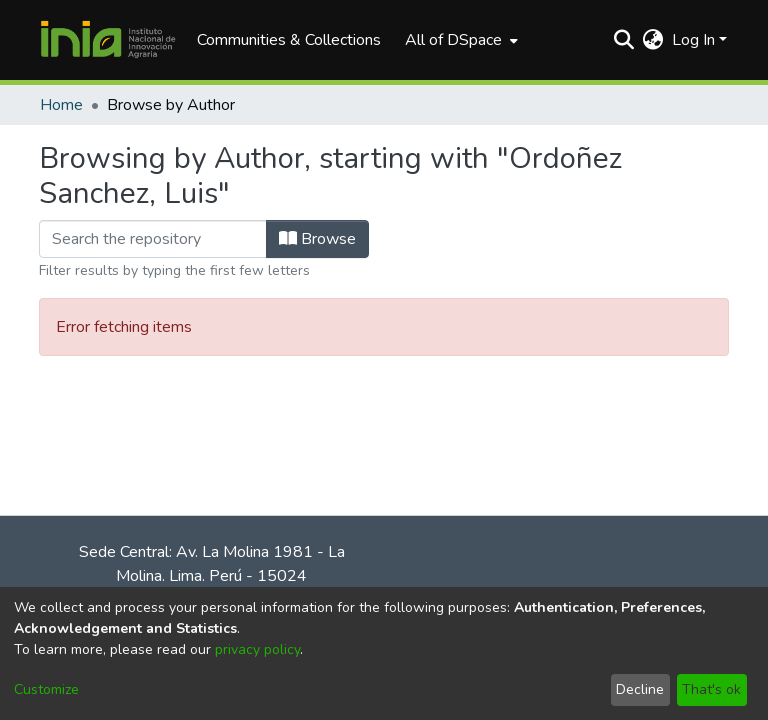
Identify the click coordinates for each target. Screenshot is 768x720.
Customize (46, 689)
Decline (640, 689)
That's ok (711, 689)
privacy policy (257, 649)
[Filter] (153, 239)
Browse (317, 239)
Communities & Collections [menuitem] (289, 40)
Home (61, 105)
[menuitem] (459, 40)
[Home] (108, 40)
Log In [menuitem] (693, 40)
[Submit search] (624, 40)
